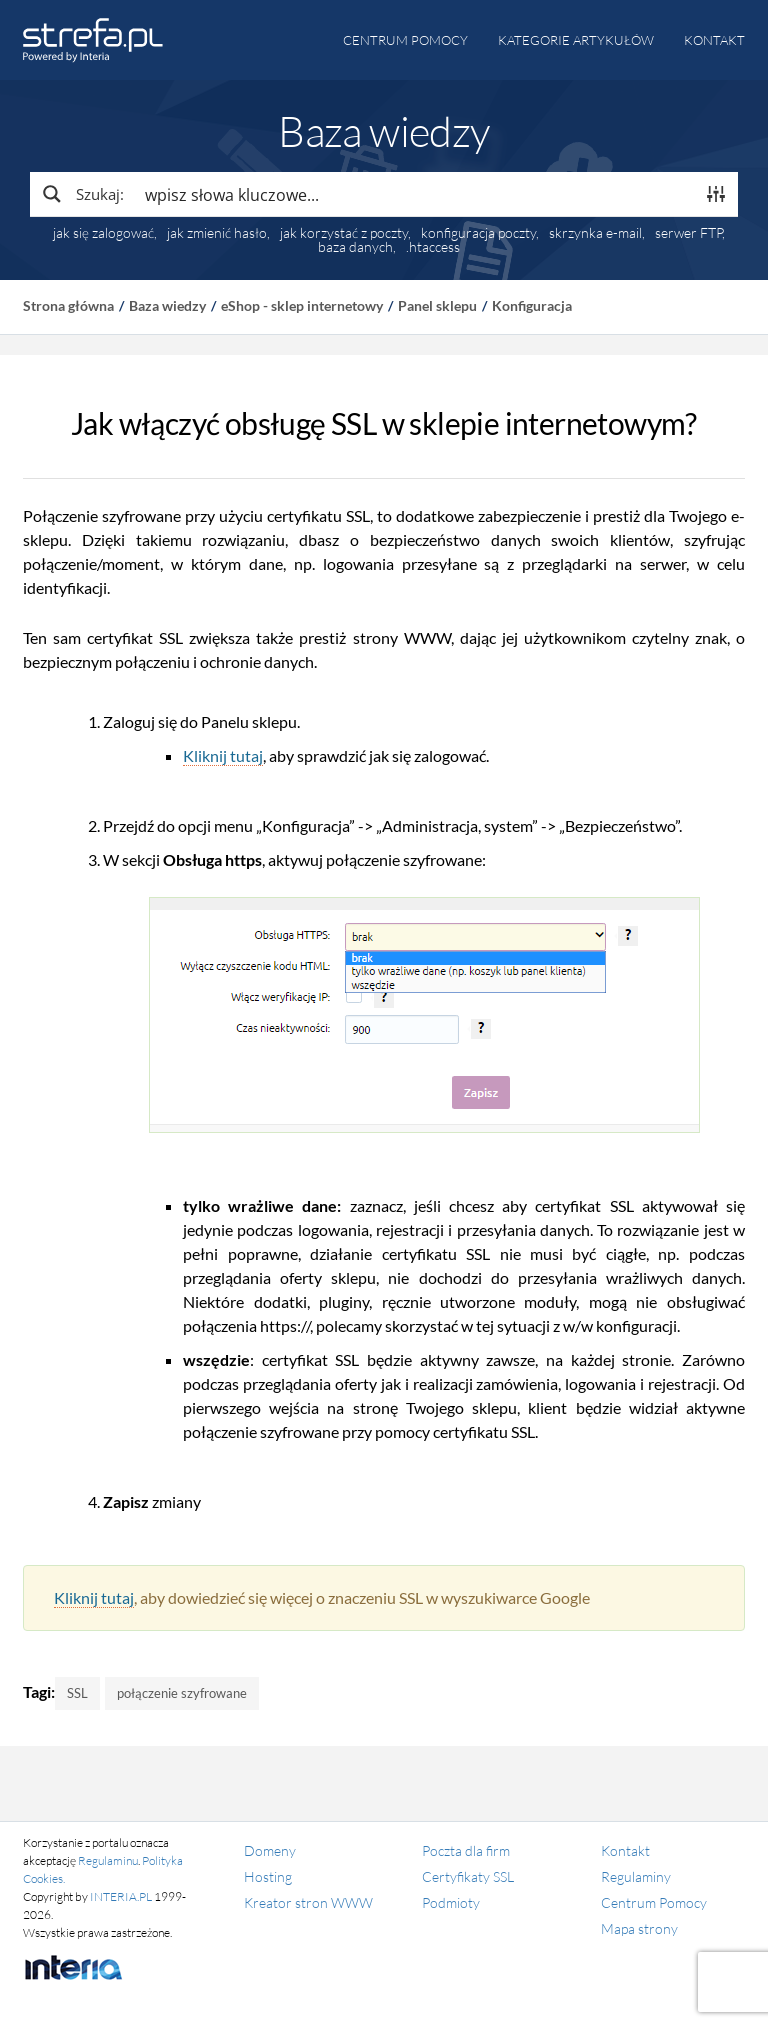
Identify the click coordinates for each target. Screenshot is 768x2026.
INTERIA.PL (121, 1896)
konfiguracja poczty (478, 233)
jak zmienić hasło (217, 233)
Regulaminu (108, 1860)
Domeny (270, 1850)
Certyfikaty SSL (468, 1876)
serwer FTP (688, 233)
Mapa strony (639, 1928)
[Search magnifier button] (82, 194)
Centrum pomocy (405, 40)
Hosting (268, 1876)
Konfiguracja (532, 305)
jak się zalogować (103, 233)
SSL (77, 1693)
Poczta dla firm (466, 1850)
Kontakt (714, 40)
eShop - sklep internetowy (302, 305)
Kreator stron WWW (308, 1902)
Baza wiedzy (167, 305)
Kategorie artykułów (576, 40)
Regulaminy (636, 1876)
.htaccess (433, 247)
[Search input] (415, 194)
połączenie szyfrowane (182, 1693)
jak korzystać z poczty (344, 233)
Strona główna (68, 305)
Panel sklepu (437, 305)
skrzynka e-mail (595, 233)
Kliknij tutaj (223, 755)
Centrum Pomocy (654, 1902)
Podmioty (451, 1902)
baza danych (355, 247)
